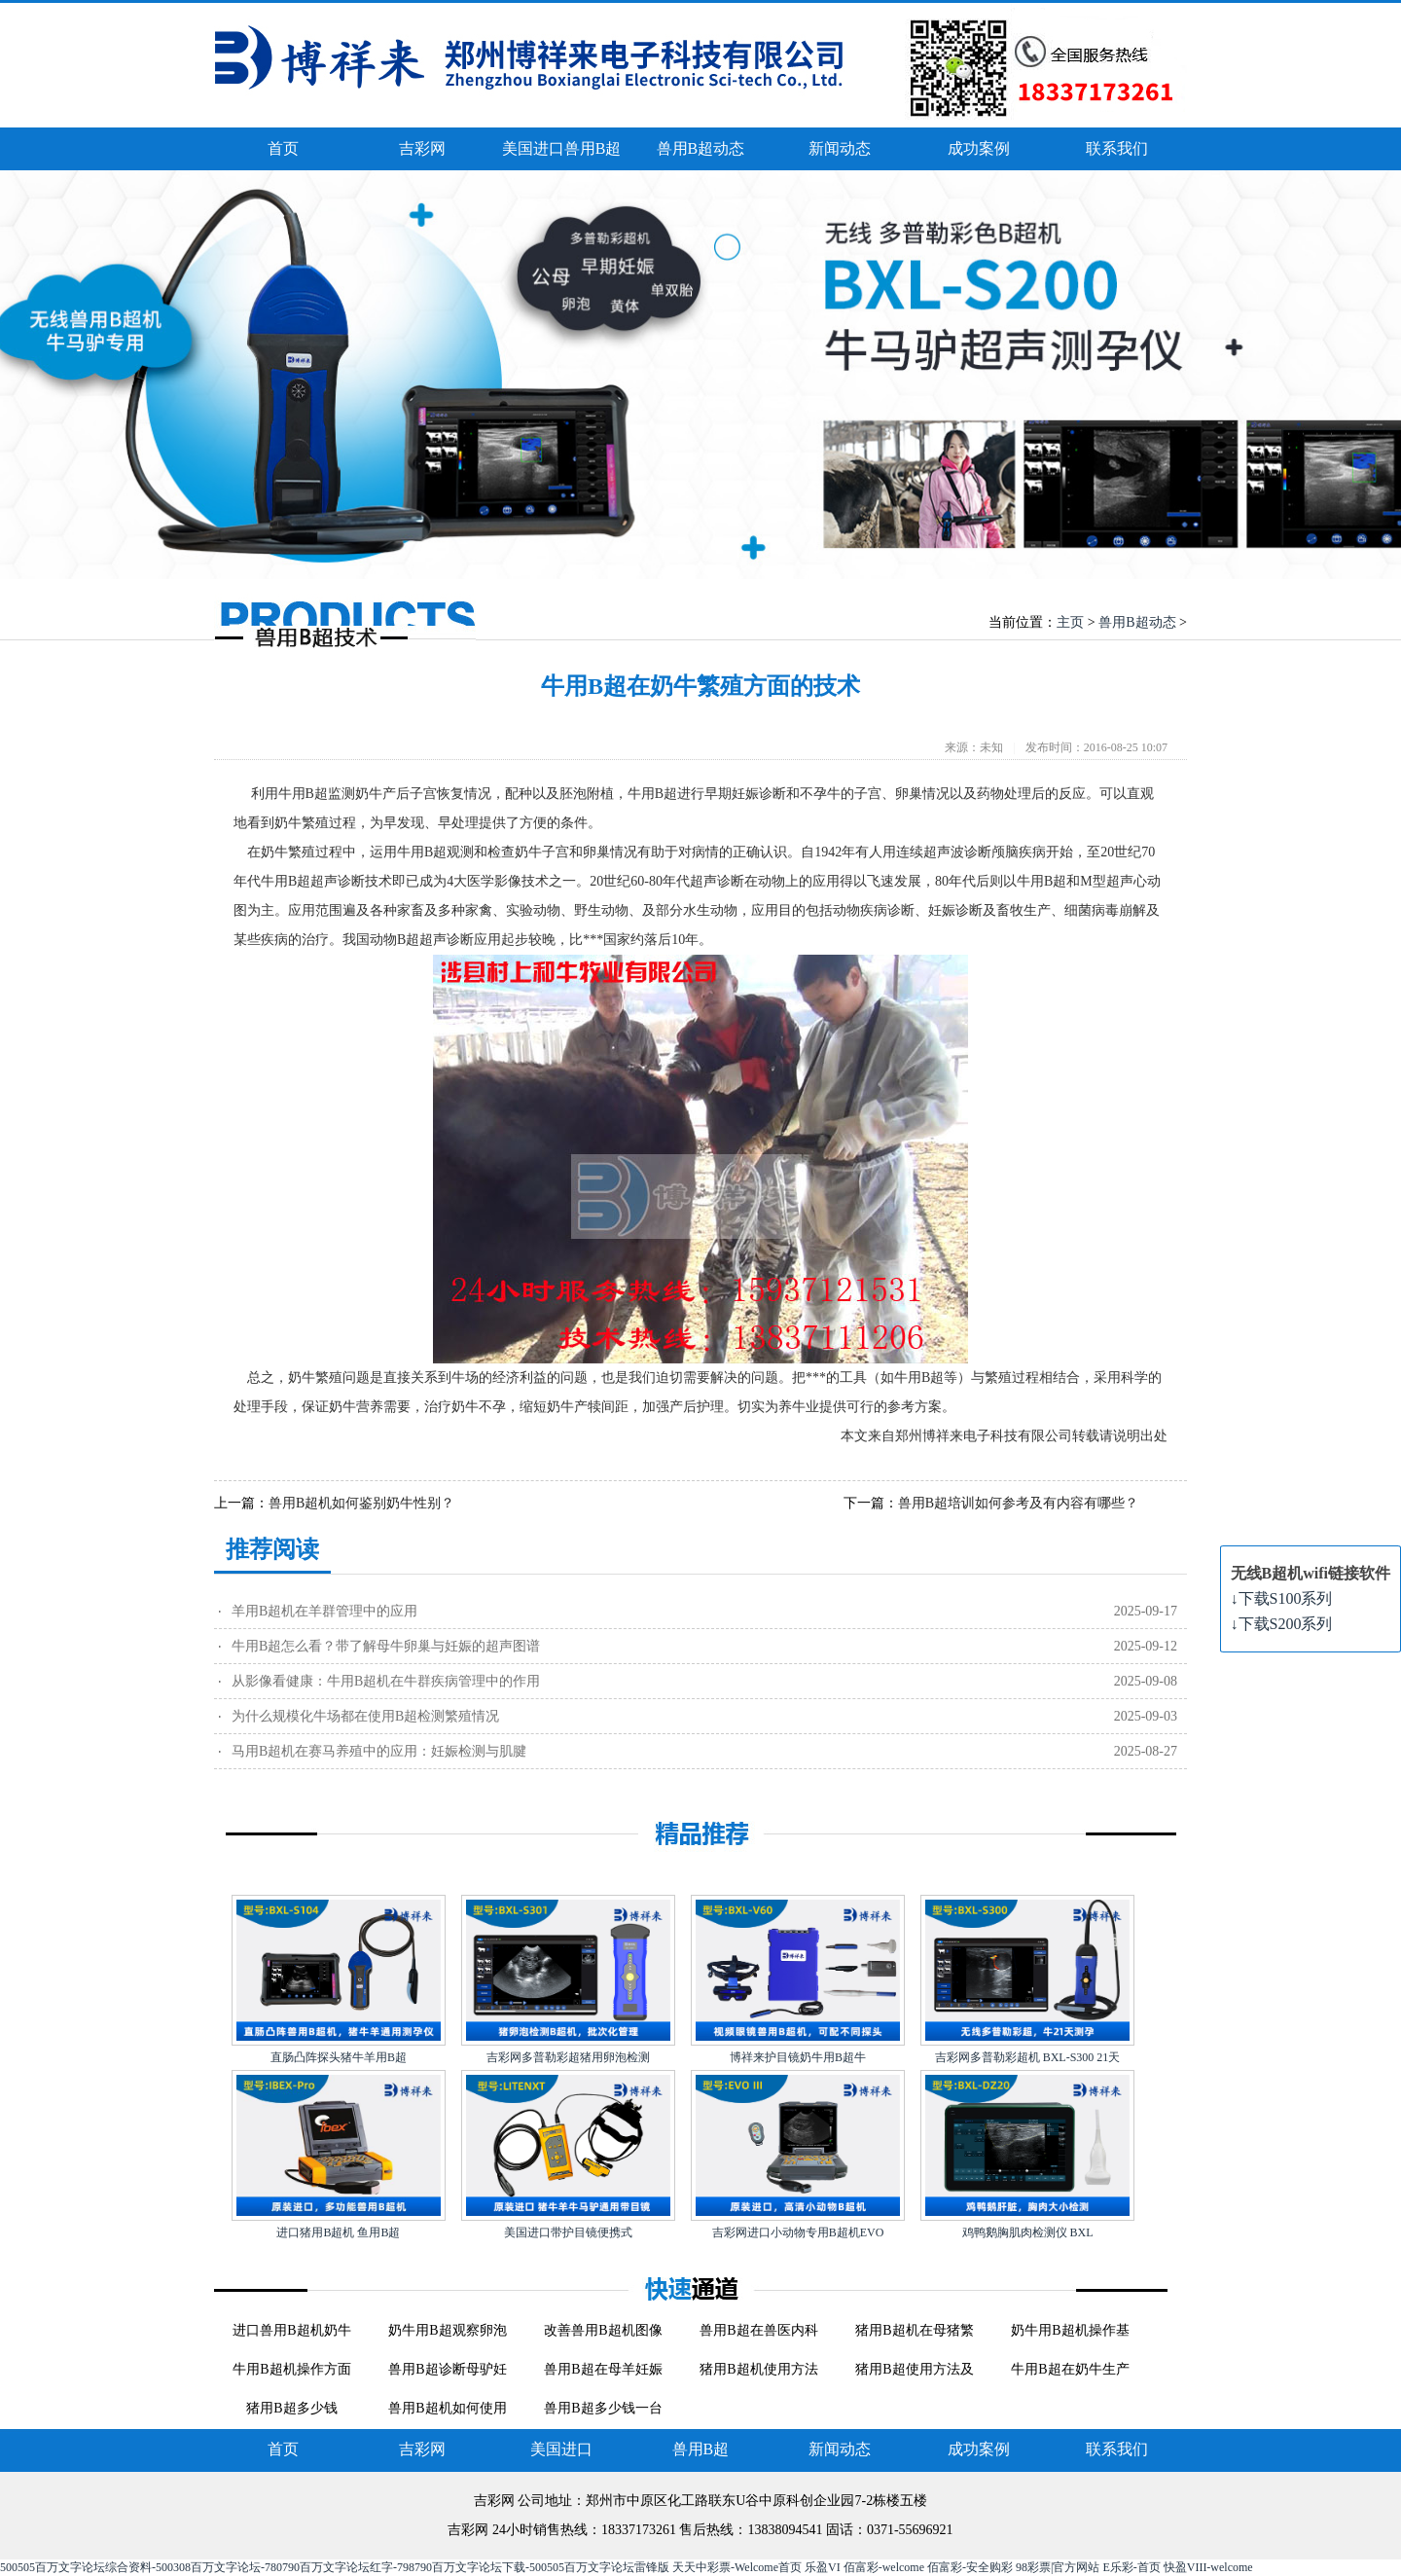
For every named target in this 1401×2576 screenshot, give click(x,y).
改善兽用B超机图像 (603, 2330)
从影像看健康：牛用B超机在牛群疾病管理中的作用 (386, 1681)
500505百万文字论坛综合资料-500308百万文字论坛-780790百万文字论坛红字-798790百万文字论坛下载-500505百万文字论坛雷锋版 (334, 2567)
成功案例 (979, 148)
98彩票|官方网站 (1057, 2567)
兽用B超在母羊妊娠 (603, 2369)
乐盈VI (823, 2567)
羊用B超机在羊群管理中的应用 (324, 1611)
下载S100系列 (1282, 1598)
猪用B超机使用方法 (758, 2369)
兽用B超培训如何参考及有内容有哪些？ (1018, 1503)
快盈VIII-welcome (1208, 2567)
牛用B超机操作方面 (291, 2369)
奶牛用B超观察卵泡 (447, 2330)
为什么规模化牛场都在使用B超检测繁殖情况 (365, 1716)
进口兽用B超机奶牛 (291, 2330)
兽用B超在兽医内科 (758, 2330)
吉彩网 (422, 148)
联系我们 (1117, 148)
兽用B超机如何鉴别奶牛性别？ (361, 1503)
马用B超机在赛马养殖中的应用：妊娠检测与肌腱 (379, 1751)
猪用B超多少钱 (291, 2408)
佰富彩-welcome (884, 2567)
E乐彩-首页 (1131, 2567)
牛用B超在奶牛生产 (1070, 2369)
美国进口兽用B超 (562, 148)
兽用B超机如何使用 (447, 2408)
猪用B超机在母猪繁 (914, 2330)
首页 (283, 148)
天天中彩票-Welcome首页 (737, 2567)
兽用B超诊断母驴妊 (447, 2369)
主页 (1070, 622)
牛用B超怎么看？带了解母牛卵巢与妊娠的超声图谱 (386, 1646)
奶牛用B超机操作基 (1070, 2330)
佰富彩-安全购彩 (970, 2567)
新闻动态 (839, 148)
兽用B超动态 (701, 148)
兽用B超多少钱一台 (603, 2408)
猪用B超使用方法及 (914, 2369)
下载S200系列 (1282, 1623)
